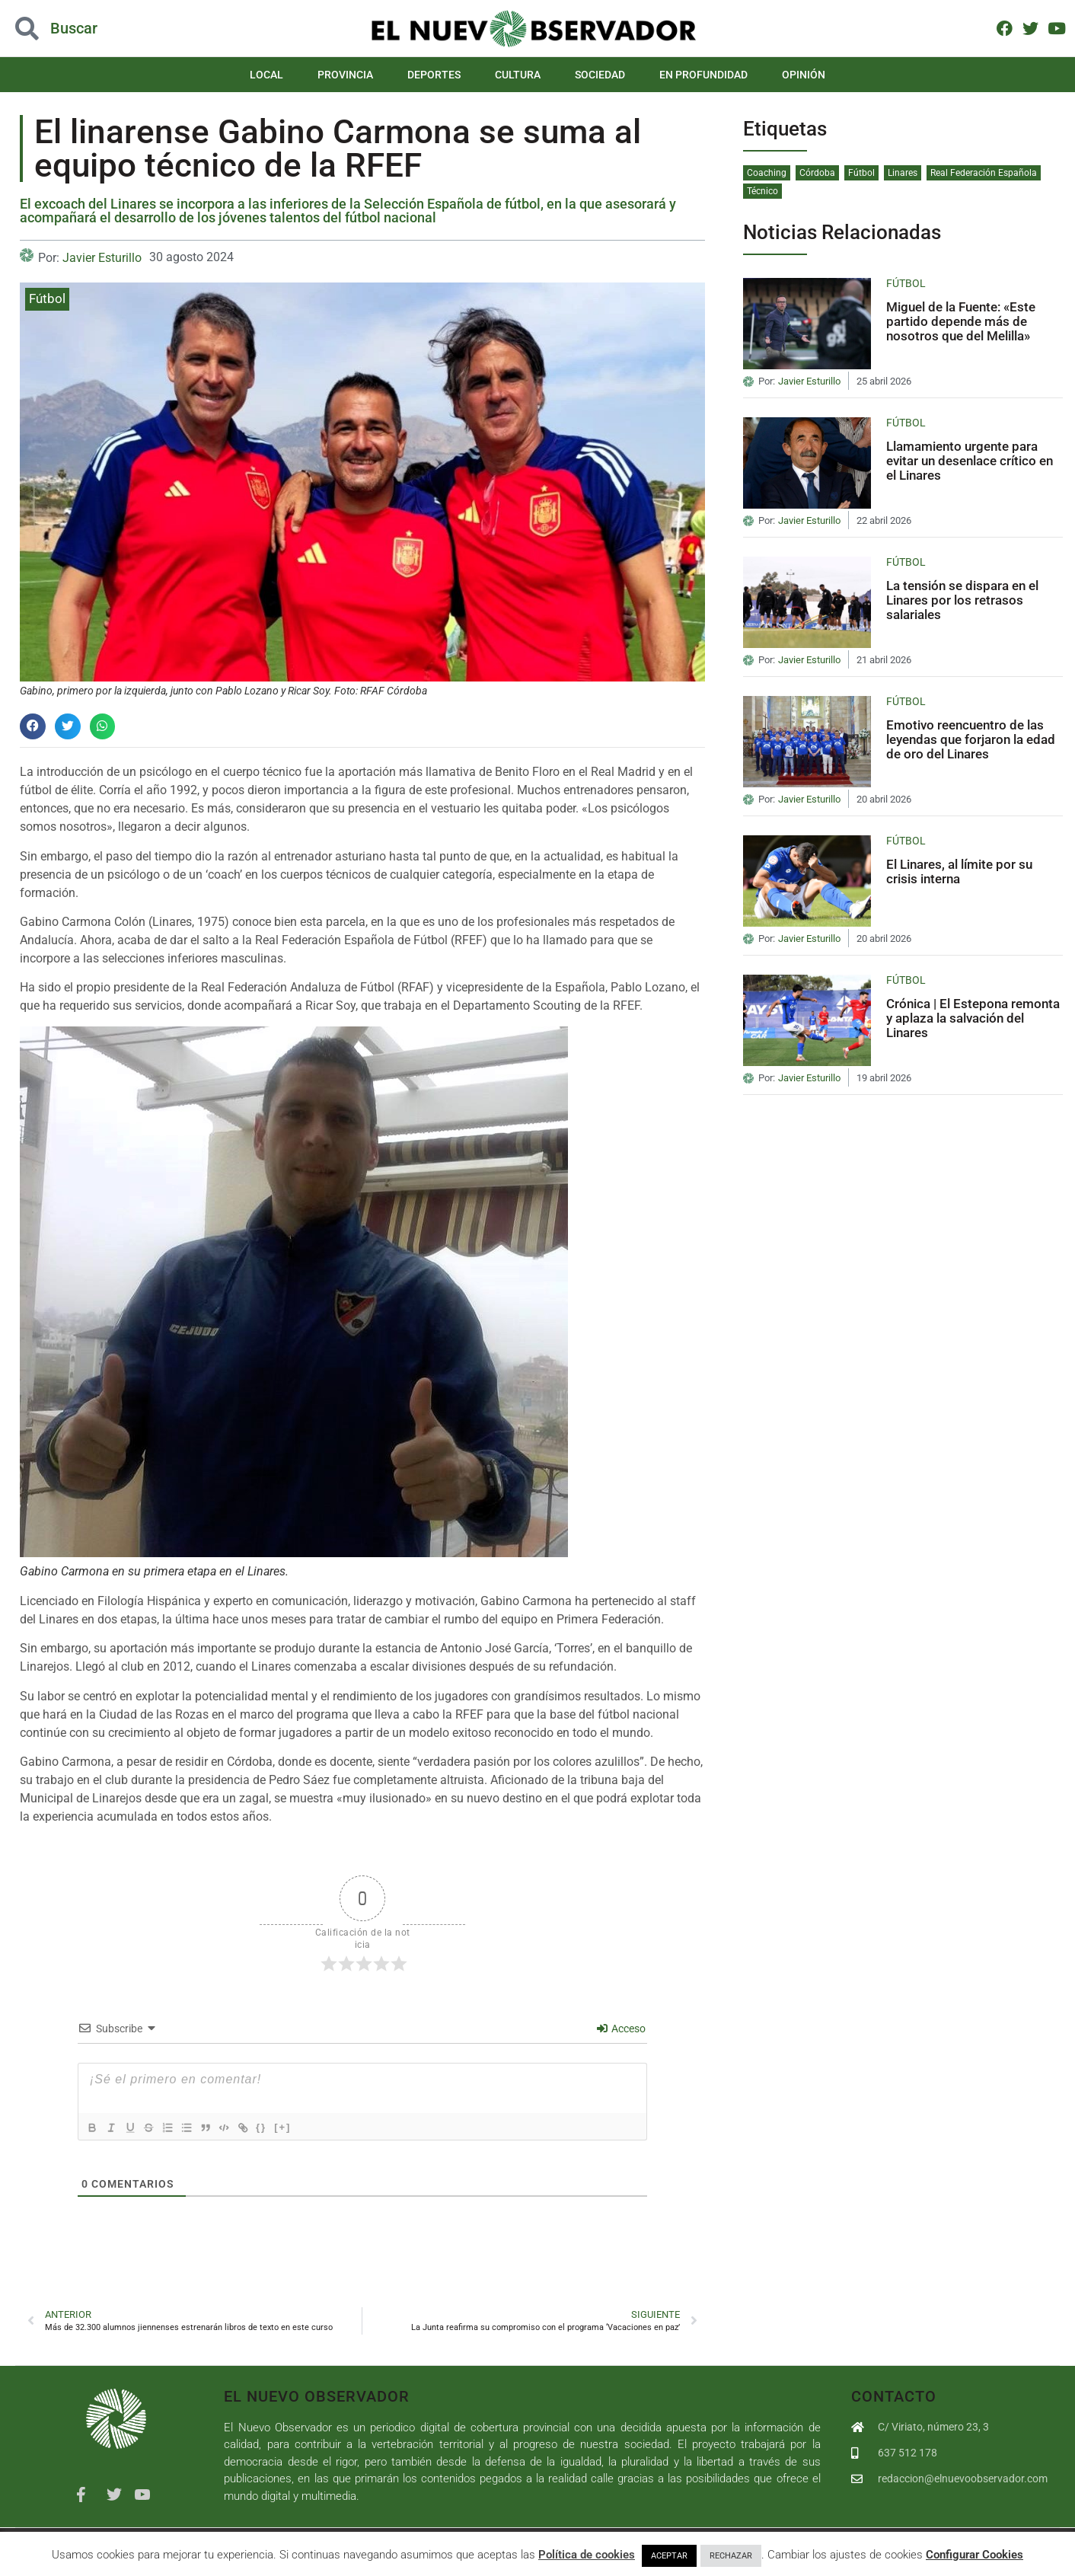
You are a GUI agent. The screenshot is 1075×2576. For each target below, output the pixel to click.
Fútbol (47, 298)
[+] (304, 2127)
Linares (902, 173)
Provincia (345, 75)
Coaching (766, 173)
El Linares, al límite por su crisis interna (959, 871)
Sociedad (600, 75)
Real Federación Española (983, 173)
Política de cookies (586, 2555)
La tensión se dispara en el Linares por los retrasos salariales (962, 599)
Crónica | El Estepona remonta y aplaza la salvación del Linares (973, 1017)
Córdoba (817, 173)
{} (283, 2127)
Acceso (621, 2028)
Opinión (803, 75)
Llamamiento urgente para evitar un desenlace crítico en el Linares (969, 460)
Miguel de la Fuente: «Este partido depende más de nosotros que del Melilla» (960, 321)
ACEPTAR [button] (669, 2556)
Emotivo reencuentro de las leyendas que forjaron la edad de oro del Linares (970, 739)
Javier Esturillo (102, 258)
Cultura (518, 75)
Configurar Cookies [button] (974, 2555)
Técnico (762, 191)
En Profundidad (703, 75)
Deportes (434, 75)
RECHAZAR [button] (731, 2556)
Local (266, 75)
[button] (33, 726)
